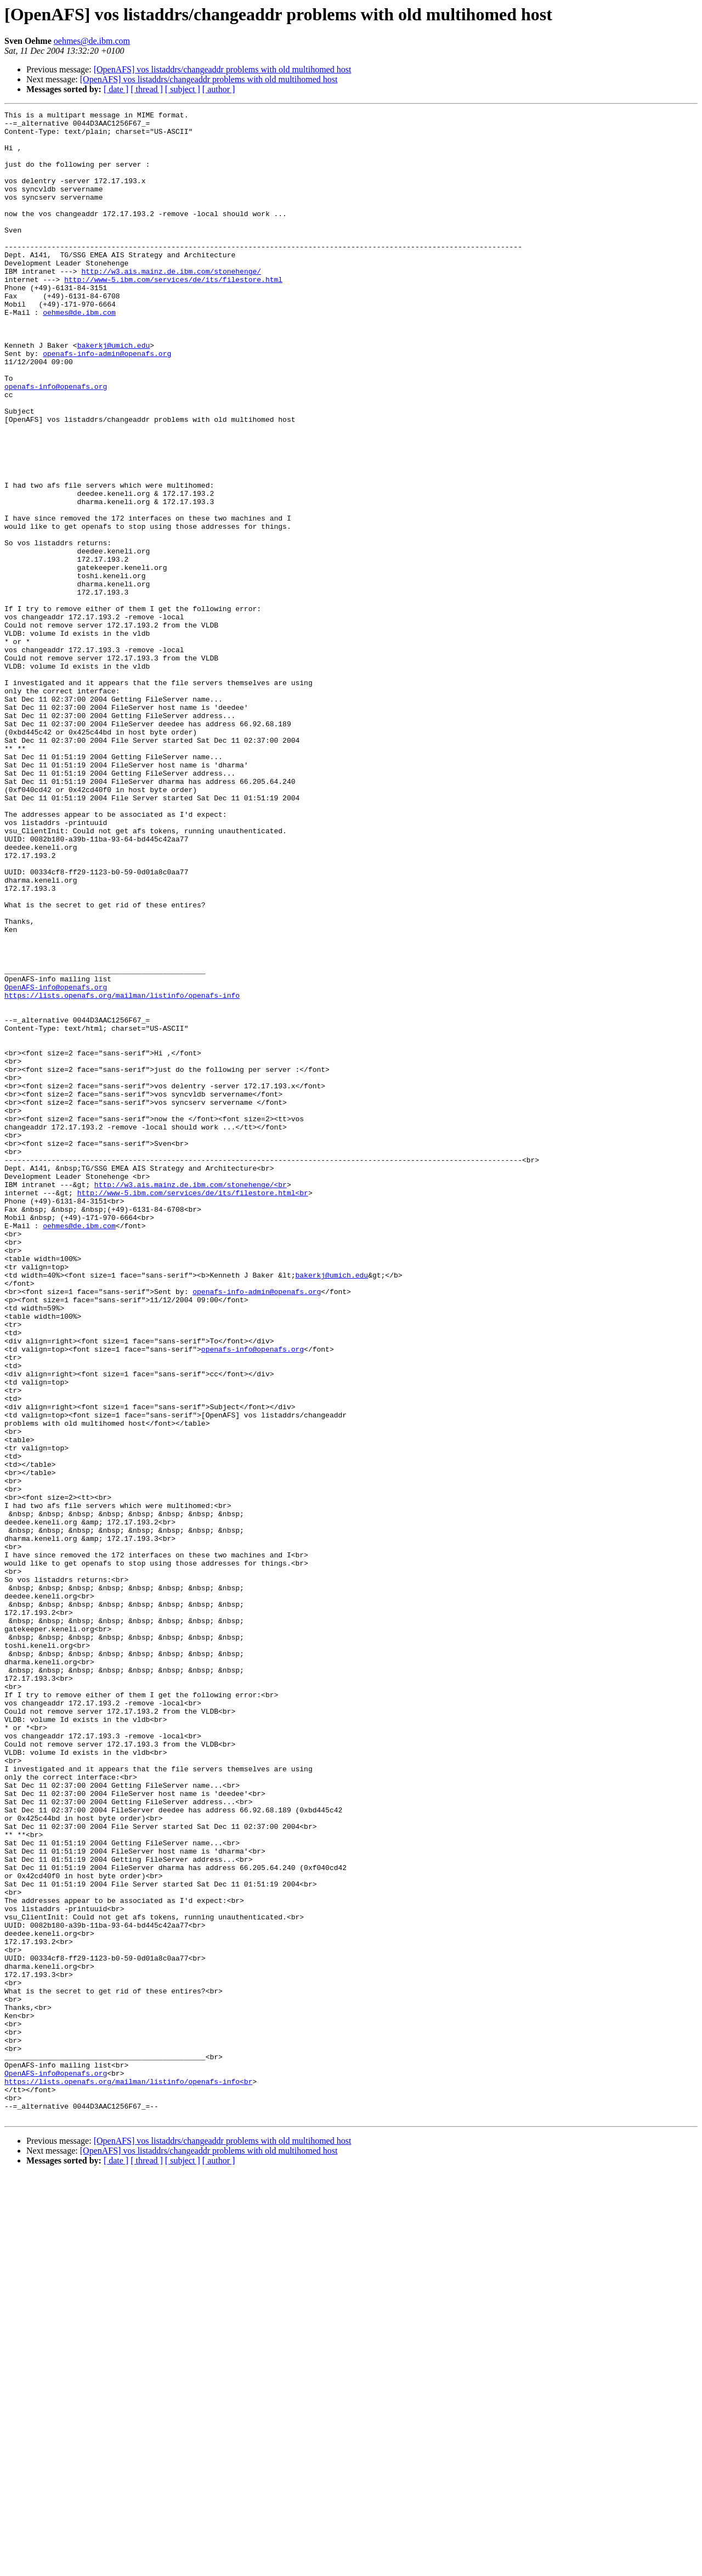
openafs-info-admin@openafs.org (107, 403)
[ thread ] (147, 89)
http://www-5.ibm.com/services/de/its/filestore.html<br (192, 1410)
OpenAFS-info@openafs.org (55, 1163)
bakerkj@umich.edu (113, 393)
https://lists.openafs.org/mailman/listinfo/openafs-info (122, 1173)
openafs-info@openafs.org (55, 442)
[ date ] (116, 89)
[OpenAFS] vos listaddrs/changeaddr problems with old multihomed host (223, 69)
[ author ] (218, 89)
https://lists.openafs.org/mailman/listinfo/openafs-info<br (128, 2476)
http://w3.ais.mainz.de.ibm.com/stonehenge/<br (190, 1400)
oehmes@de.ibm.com (92, 41)
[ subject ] (182, 89)
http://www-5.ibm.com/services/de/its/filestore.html (173, 314)
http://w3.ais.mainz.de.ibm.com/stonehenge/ (171, 304)
